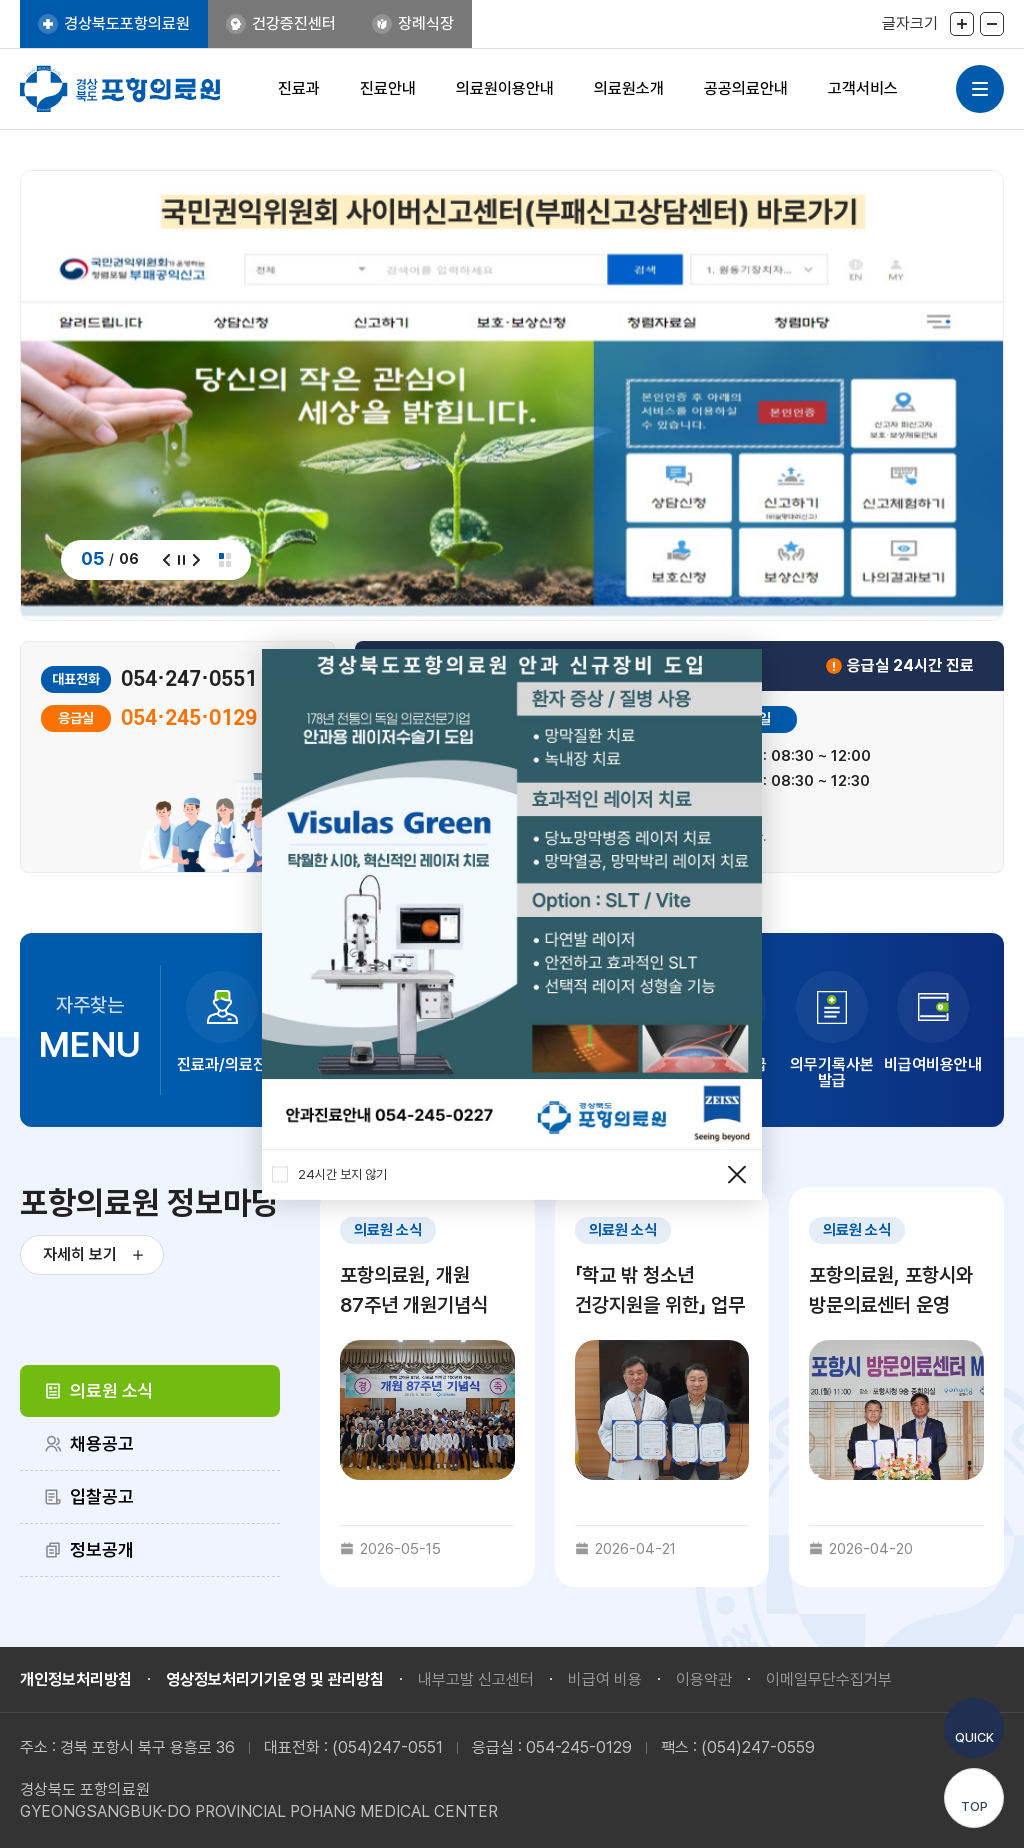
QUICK (974, 1737)
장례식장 (426, 23)
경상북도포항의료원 (127, 23)
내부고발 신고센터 (476, 1679)
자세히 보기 (80, 1254)
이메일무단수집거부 (829, 1679)
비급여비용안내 (933, 1064)
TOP (974, 1806)
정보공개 (102, 1549)
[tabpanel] (662, 1387)
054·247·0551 (189, 679)
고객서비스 (863, 88)
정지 (181, 560)
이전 (166, 560)
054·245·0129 (189, 718)
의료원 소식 (112, 1390)
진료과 (299, 88)
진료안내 (388, 88)
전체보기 (225, 560)
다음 (196, 560)
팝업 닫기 (737, 1175)
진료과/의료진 (222, 1064)
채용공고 (102, 1443)
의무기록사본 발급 (832, 1072)
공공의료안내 (746, 88)
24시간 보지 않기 (329, 1175)
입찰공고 (102, 1496)
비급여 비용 (605, 1679)
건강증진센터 (294, 23)
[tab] (150, 1391)
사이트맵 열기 (980, 89)
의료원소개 (629, 88)
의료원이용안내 (505, 88)
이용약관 (704, 1679)
